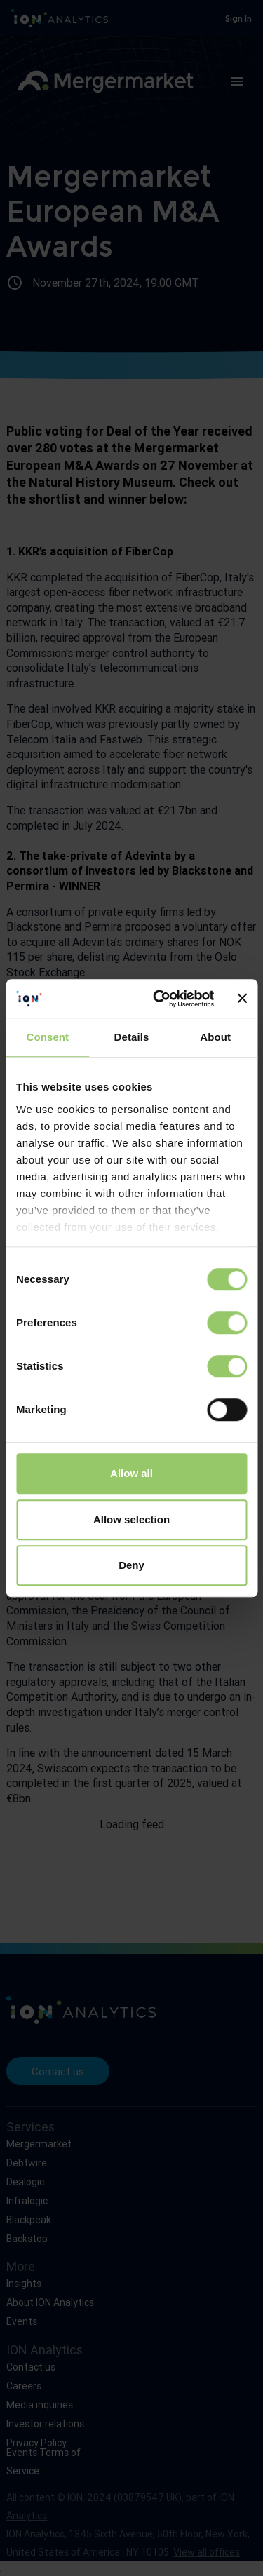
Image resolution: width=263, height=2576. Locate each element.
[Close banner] (242, 999)
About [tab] (215, 1037)
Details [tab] (131, 1037)
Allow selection (131, 1519)
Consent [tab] (47, 1037)
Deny (131, 1565)
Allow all (131, 1473)
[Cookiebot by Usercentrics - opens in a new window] (159, 999)
